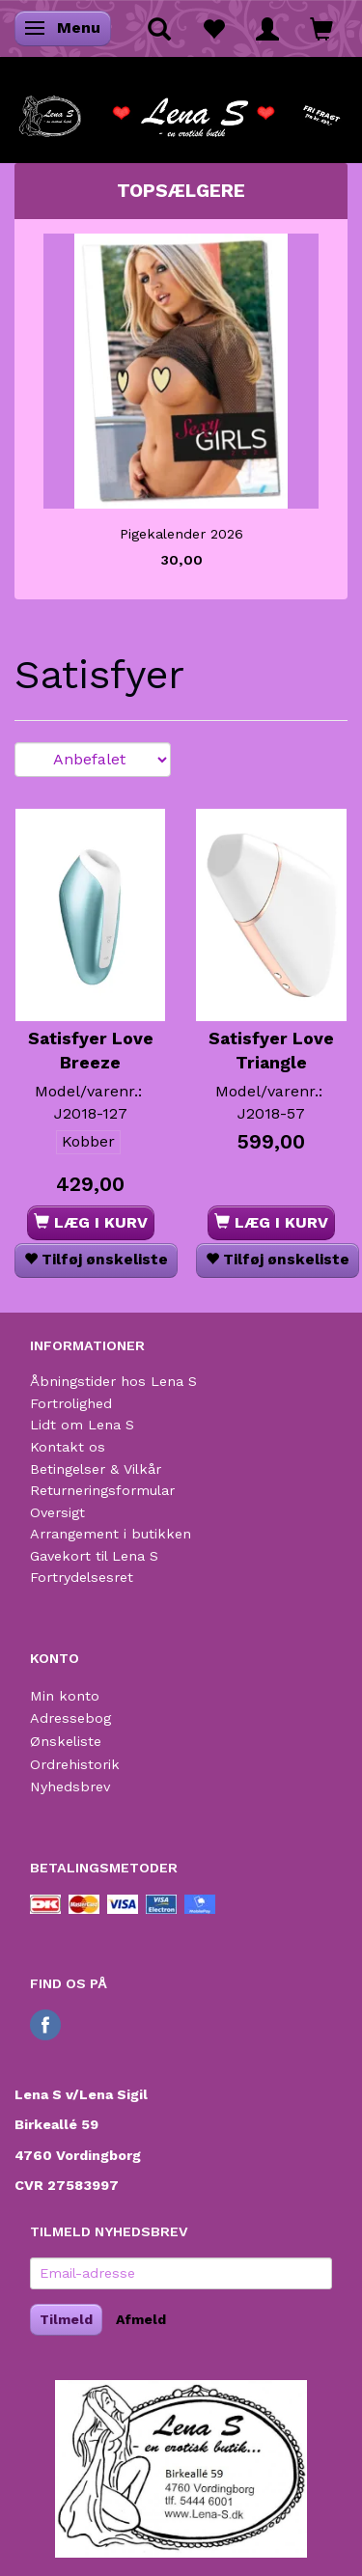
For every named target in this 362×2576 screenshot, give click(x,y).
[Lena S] (181, 110)
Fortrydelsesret (81, 1577)
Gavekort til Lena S (94, 1556)
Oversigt (57, 1512)
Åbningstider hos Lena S (113, 1381)
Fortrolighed (71, 1403)
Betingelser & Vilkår (95, 1469)
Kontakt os (67, 1446)
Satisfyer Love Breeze (90, 1050)
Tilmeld (66, 2319)
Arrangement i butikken (110, 1533)
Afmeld (141, 2319)
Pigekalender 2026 (181, 533)
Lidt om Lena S (82, 1424)
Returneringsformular (102, 1490)
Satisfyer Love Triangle (271, 1050)
